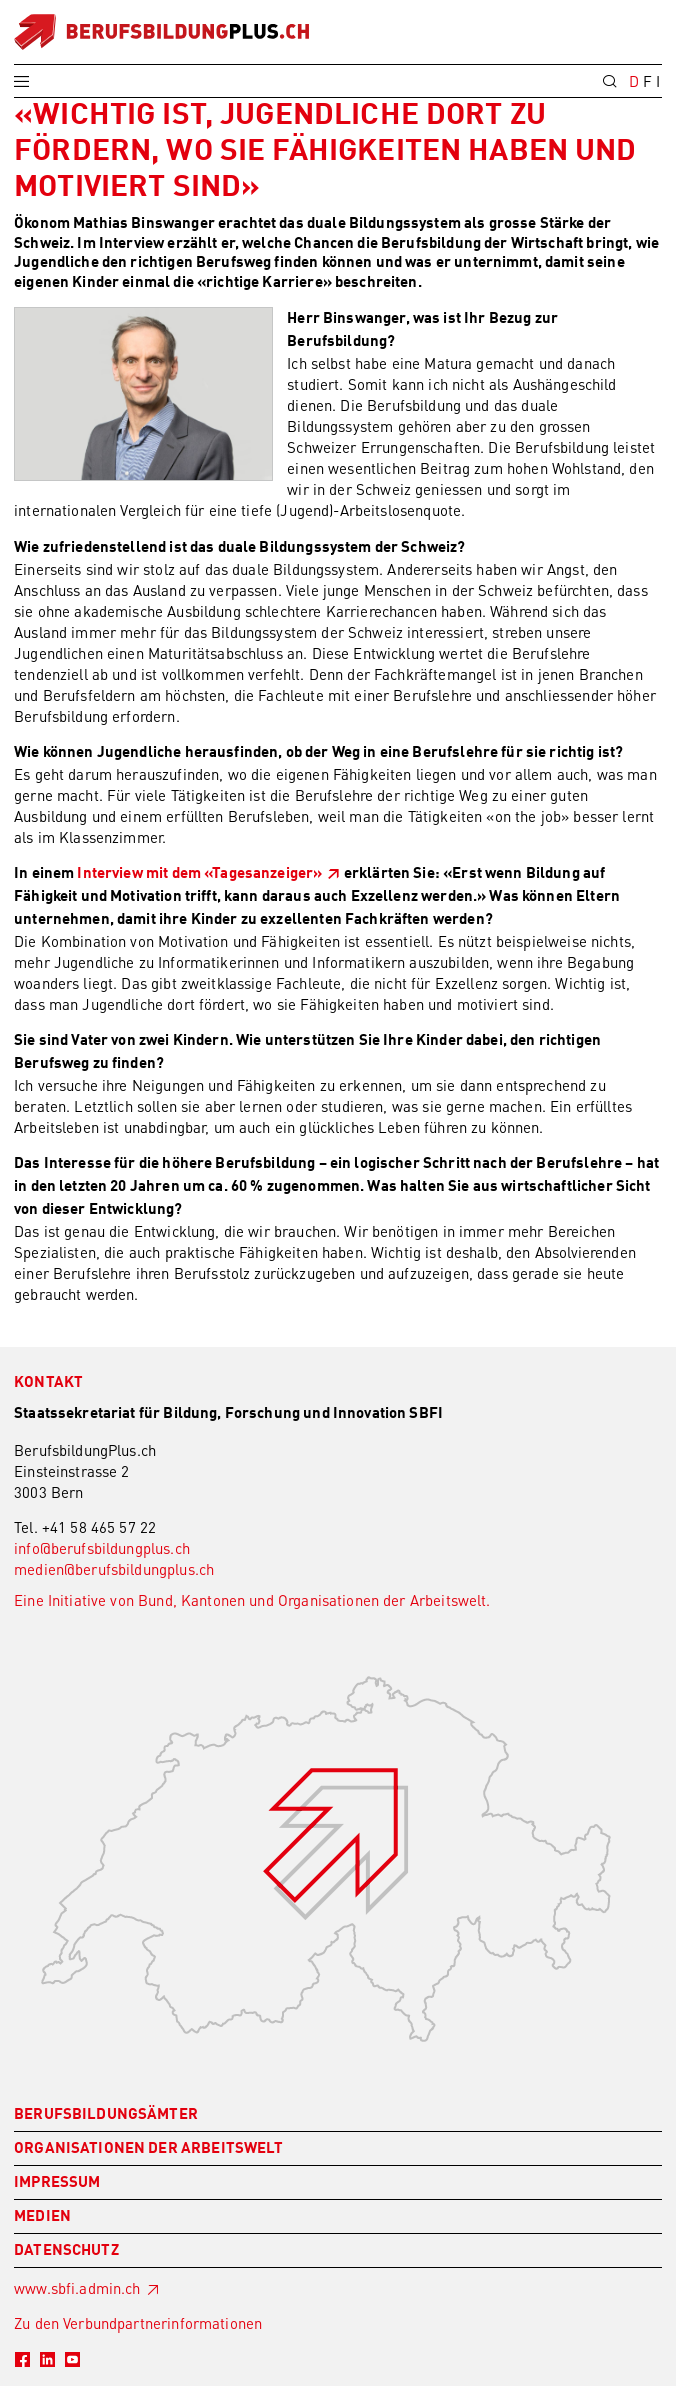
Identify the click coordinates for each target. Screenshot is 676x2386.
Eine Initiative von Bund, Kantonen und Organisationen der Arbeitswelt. (252, 1600)
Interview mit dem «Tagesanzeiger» (199, 874)
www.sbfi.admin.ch (77, 2288)
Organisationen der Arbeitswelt (149, 2149)
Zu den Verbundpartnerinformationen (138, 2323)
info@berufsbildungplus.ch (102, 1548)
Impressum (57, 2183)
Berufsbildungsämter (106, 2115)
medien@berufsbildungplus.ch (114, 1569)
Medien (42, 2217)
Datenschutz (66, 2251)
